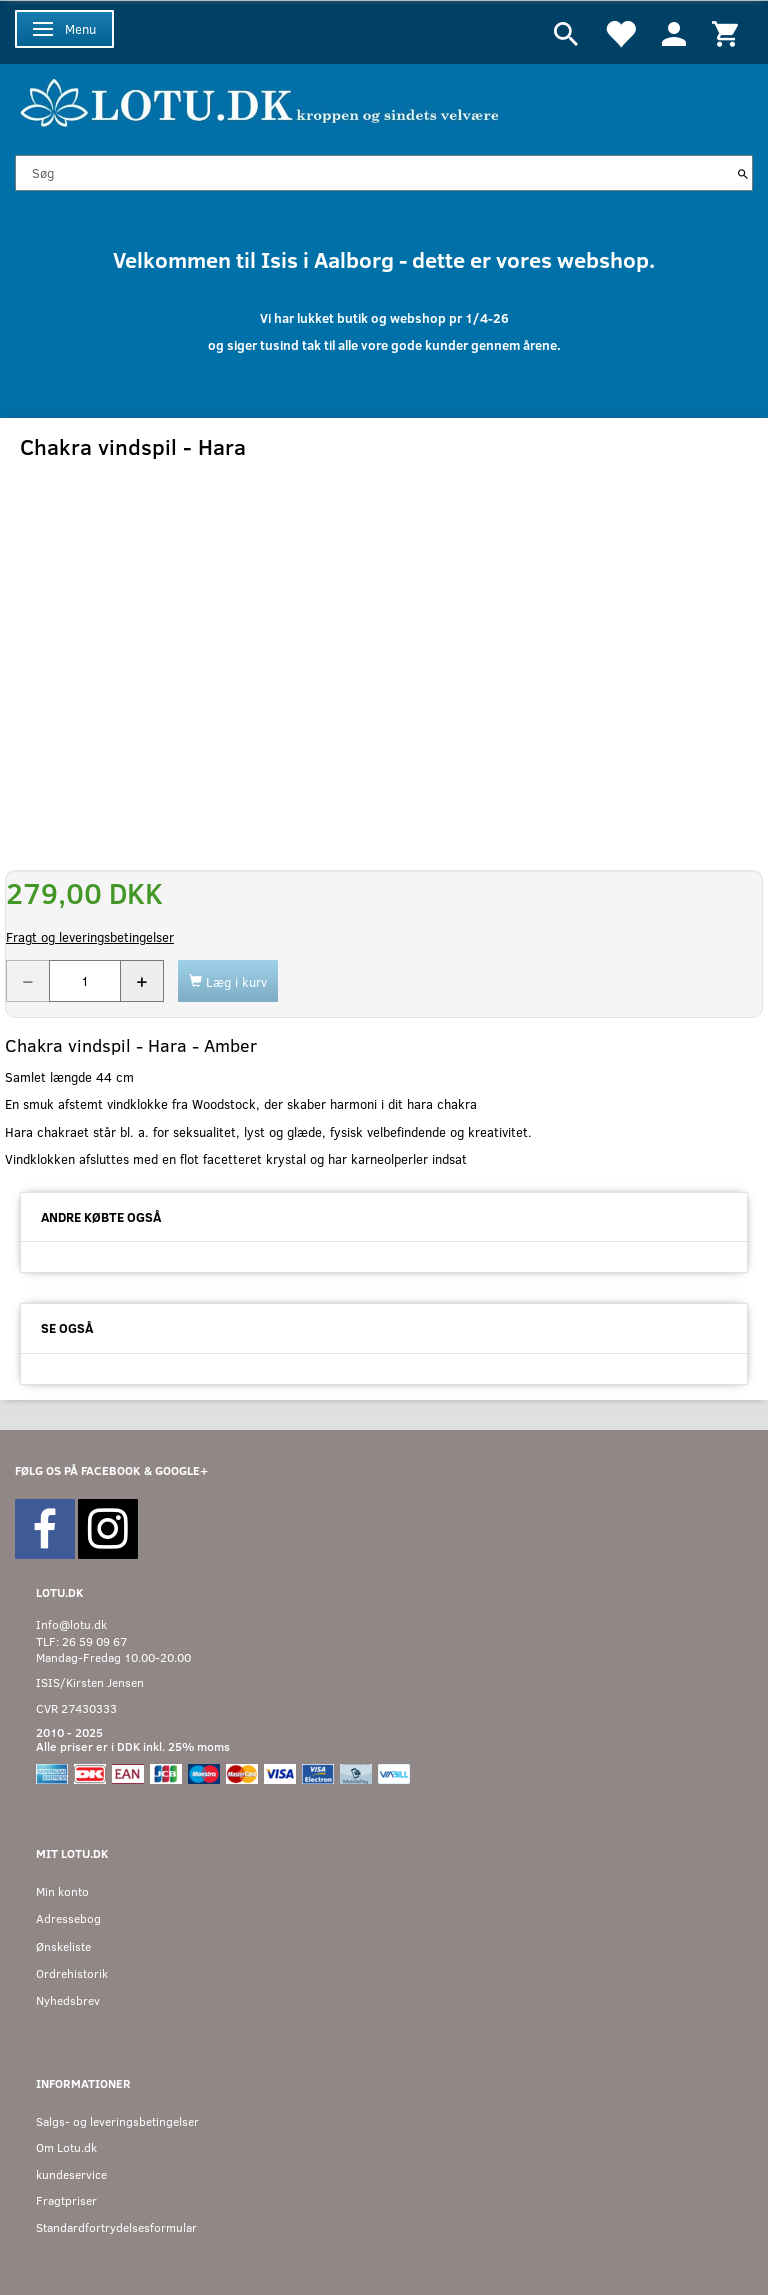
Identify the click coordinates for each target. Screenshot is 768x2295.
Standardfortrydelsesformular (116, 2227)
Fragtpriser (66, 2200)
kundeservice (71, 2174)
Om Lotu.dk (66, 2147)
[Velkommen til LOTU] (260, 100)
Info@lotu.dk (71, 1624)
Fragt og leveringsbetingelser (90, 937)
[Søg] (743, 173)
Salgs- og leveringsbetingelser (117, 2121)
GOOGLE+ (181, 1470)
